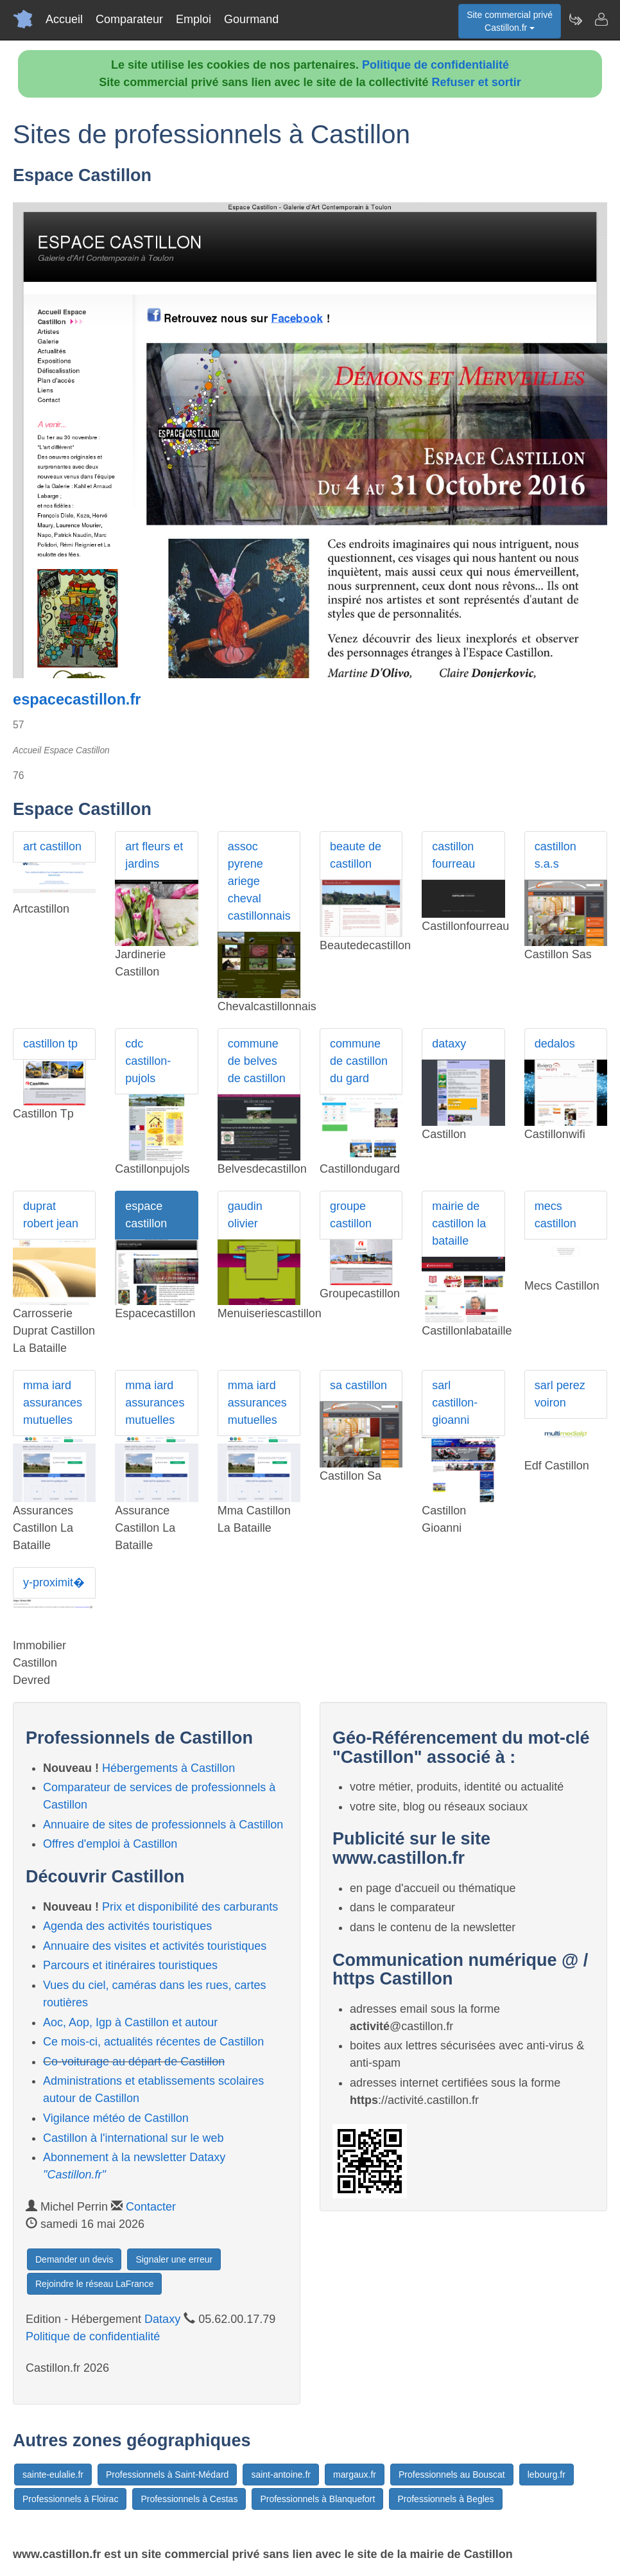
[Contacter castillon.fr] (601, 19)
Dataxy (162, 2319)
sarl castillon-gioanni (455, 1402)
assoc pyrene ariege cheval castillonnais (259, 881)
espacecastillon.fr (77, 699)
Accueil (64, 19)
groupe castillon (351, 1215)
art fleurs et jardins (154, 855)
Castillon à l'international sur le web (133, 2138)
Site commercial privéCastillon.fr (510, 21)
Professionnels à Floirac (70, 2499)
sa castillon (358, 1385)
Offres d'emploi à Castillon (110, 1843)
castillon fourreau (453, 855)
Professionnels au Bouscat (452, 2474)
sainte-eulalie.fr (52, 2474)
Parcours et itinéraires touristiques (130, 1965)
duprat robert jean (50, 1215)
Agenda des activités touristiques (127, 1926)
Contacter (151, 2206)
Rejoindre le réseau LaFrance (94, 2284)
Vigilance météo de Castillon (116, 2118)
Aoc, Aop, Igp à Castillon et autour (130, 2022)
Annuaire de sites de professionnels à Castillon (163, 1824)
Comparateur (129, 19)
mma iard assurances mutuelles (52, 1402)
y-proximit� (54, 1582)
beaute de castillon (355, 855)
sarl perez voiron (560, 1394)
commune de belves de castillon (257, 1061)
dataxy (449, 1043)
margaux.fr (354, 2474)
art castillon (52, 846)
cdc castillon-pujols (148, 1061)
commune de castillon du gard (359, 1061)
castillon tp (50, 1043)
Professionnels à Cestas (189, 2499)
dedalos (555, 1043)
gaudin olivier (245, 1215)
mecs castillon (555, 1215)
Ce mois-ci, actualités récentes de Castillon (153, 2041)
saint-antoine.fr (281, 2474)
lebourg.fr (546, 2474)
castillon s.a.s (555, 855)
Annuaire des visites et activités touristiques (154, 1946)
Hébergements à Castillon (168, 1768)
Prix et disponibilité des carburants (190, 1906)
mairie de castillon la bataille (459, 1223)
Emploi (193, 19)
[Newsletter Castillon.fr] (575, 19)
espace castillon (146, 1215)
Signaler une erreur (173, 2259)
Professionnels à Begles (445, 2499)
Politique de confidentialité (435, 64)
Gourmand (251, 19)
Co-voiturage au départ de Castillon (134, 2061)
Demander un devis (74, 2259)
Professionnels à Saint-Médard (167, 2474)
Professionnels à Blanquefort (317, 2499)
